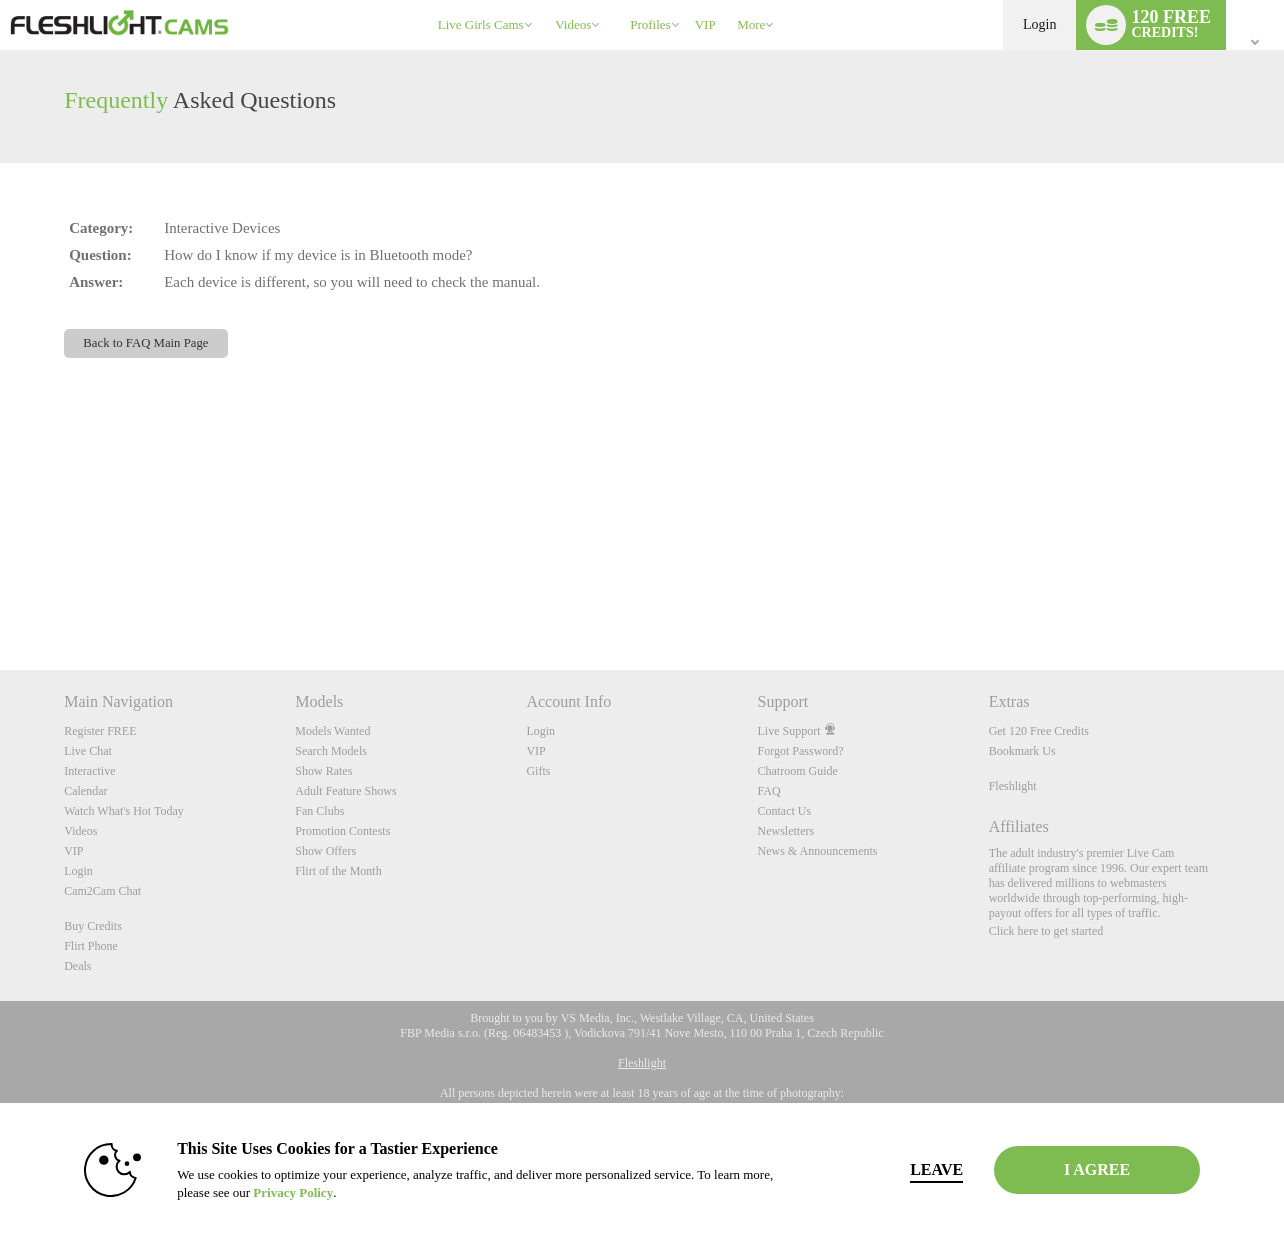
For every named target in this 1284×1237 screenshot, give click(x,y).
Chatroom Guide (798, 771)
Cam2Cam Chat (102, 891)
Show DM (0, 595)
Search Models (331, 751)
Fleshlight (1013, 786)
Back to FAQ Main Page (145, 343)
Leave (921, 1169)
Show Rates (323, 771)
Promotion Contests (342, 831)
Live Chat (88, 751)
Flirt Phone (91, 946)
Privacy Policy (278, 1192)
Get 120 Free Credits (1039, 731)
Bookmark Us (1022, 751)
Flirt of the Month (338, 871)
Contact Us (785, 811)
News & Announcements (818, 851)
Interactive (89, 771)
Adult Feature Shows (345, 791)
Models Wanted (332, 731)
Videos (573, 24)
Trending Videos (546, 0)
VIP (705, 24)
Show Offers (325, 851)
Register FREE (100, 731)
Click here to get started (1046, 931)
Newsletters (786, 831)
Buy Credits (93, 926)
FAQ (769, 791)
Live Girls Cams (481, 24)
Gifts (538, 771)
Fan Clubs (319, 811)
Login (1039, 24)
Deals (77, 966)
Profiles (650, 24)
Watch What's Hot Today (124, 811)
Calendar (85, 791)
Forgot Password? (801, 751)
